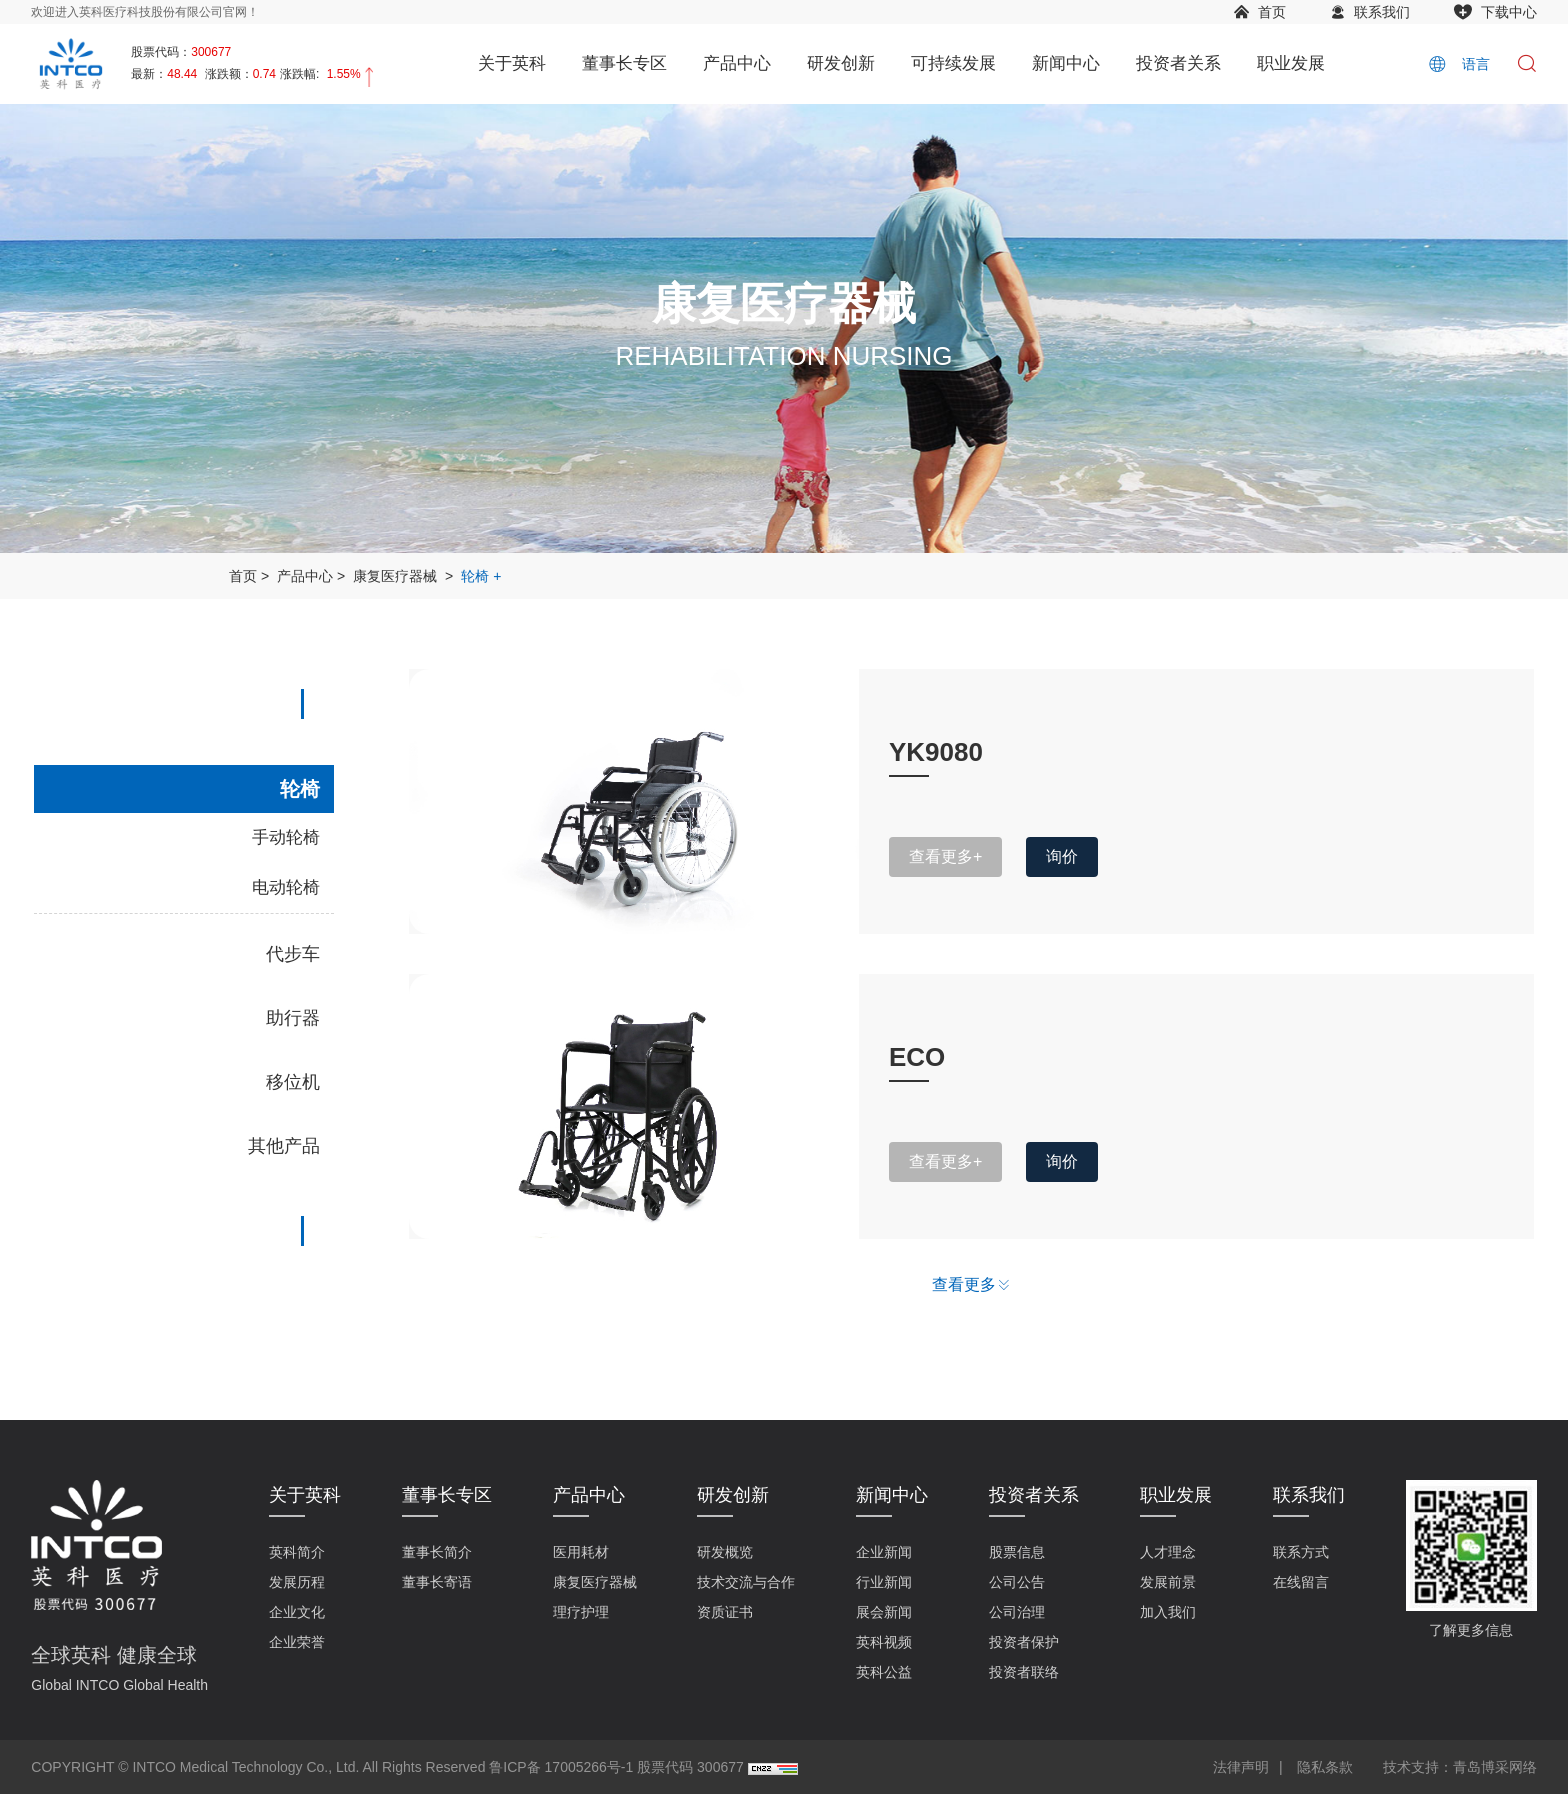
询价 (1062, 856)
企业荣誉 (297, 1642)
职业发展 (1291, 63)
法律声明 (1241, 1767)
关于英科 (512, 63)
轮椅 (475, 576)
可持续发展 (953, 63)
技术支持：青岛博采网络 (1460, 1767)
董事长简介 (437, 1552)
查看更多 (964, 1284)
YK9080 (936, 752)
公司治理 (1017, 1612)
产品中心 (737, 63)
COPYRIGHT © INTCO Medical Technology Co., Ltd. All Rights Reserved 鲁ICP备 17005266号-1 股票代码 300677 (387, 1767)
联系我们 (1382, 12)
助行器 (293, 1018)
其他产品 (284, 1146)
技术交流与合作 (746, 1582)
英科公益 (884, 1672)
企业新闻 (884, 1552)
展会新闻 (884, 1612)
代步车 (293, 954)
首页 (1272, 12)
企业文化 (297, 1612)
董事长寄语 (437, 1582)
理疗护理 (581, 1612)
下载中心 (1509, 12)
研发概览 (725, 1552)
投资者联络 (1024, 1672)
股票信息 (1017, 1552)
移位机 (293, 1082)
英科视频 (884, 1642)
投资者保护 (1024, 1642)
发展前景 (1168, 1582)
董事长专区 (624, 63)
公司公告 (1017, 1582)
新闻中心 (1066, 63)
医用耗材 (581, 1552)
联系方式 (1301, 1552)
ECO (917, 1057)
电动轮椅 (286, 887)
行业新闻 (884, 1582)
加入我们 (1168, 1612)
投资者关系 (1178, 63)
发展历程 (297, 1582)
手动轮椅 (286, 837)
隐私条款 (1325, 1767)
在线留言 (1301, 1582)
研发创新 (841, 63)
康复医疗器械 (395, 576)
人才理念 (1168, 1552)
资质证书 (725, 1612)
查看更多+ (945, 856)
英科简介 (297, 1552)
